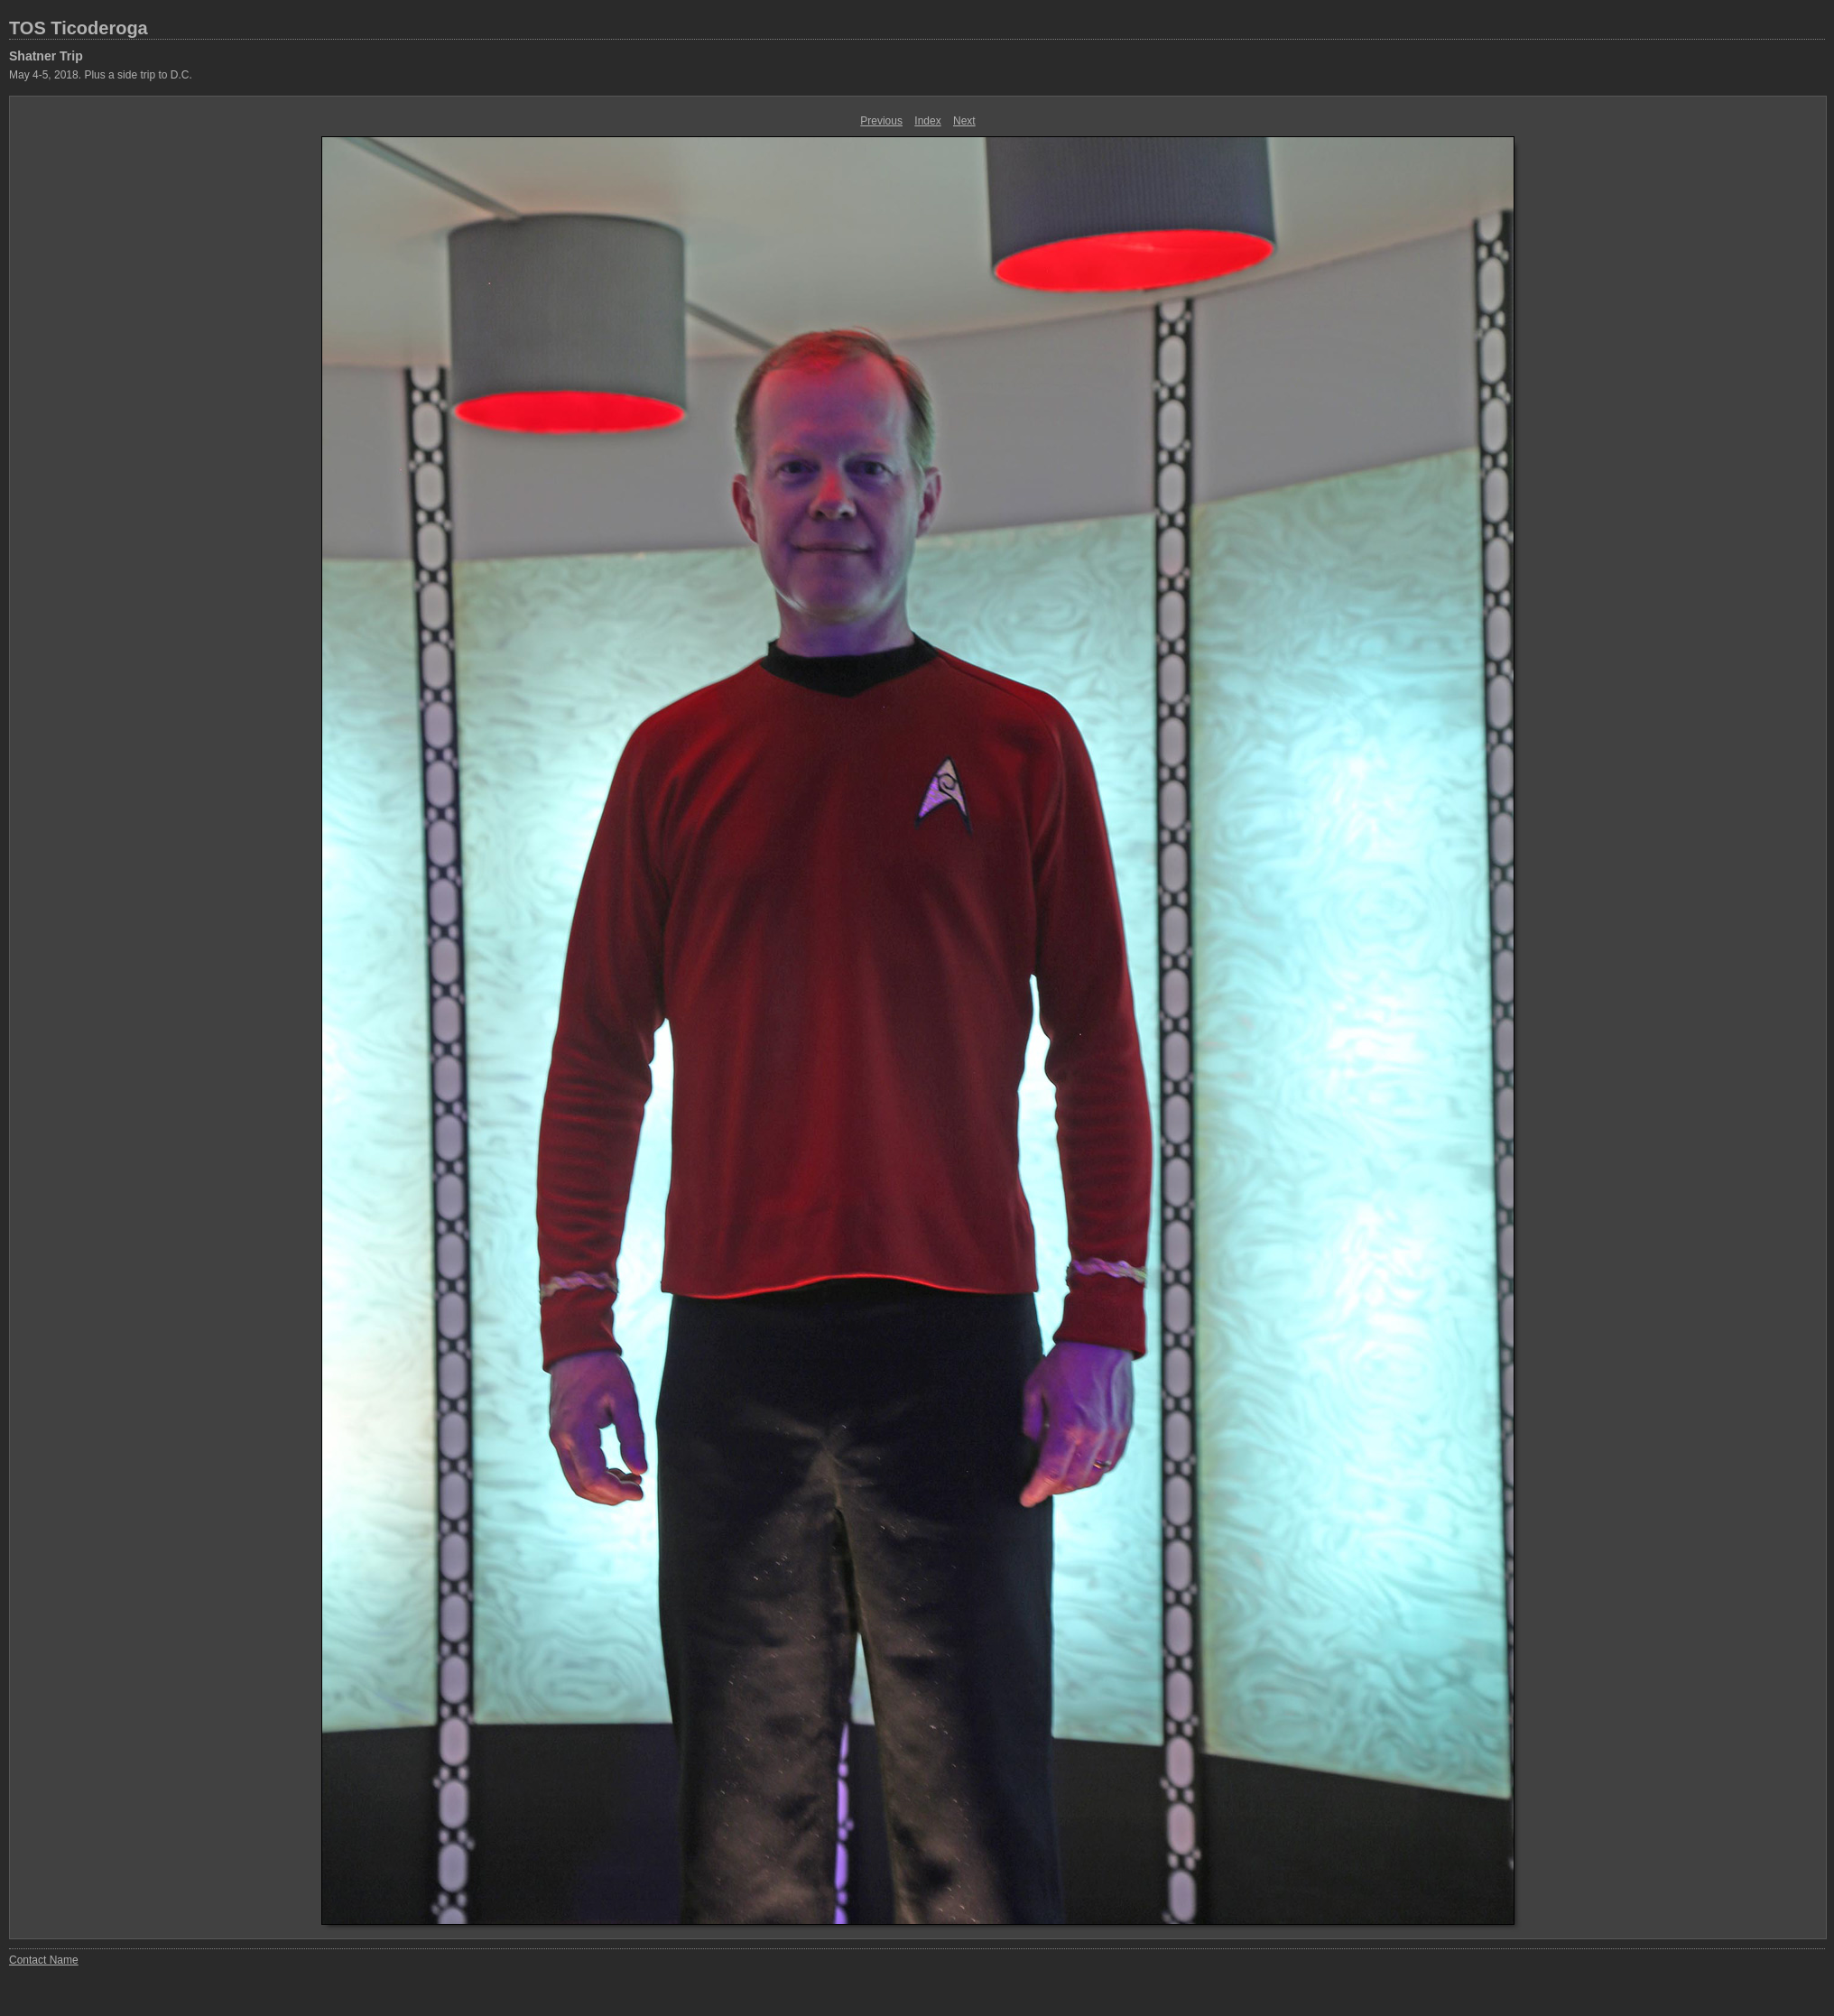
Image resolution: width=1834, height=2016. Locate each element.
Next (964, 121)
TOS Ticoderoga (78, 28)
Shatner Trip (46, 56)
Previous (881, 121)
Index (927, 121)
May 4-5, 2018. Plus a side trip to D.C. (100, 75)
